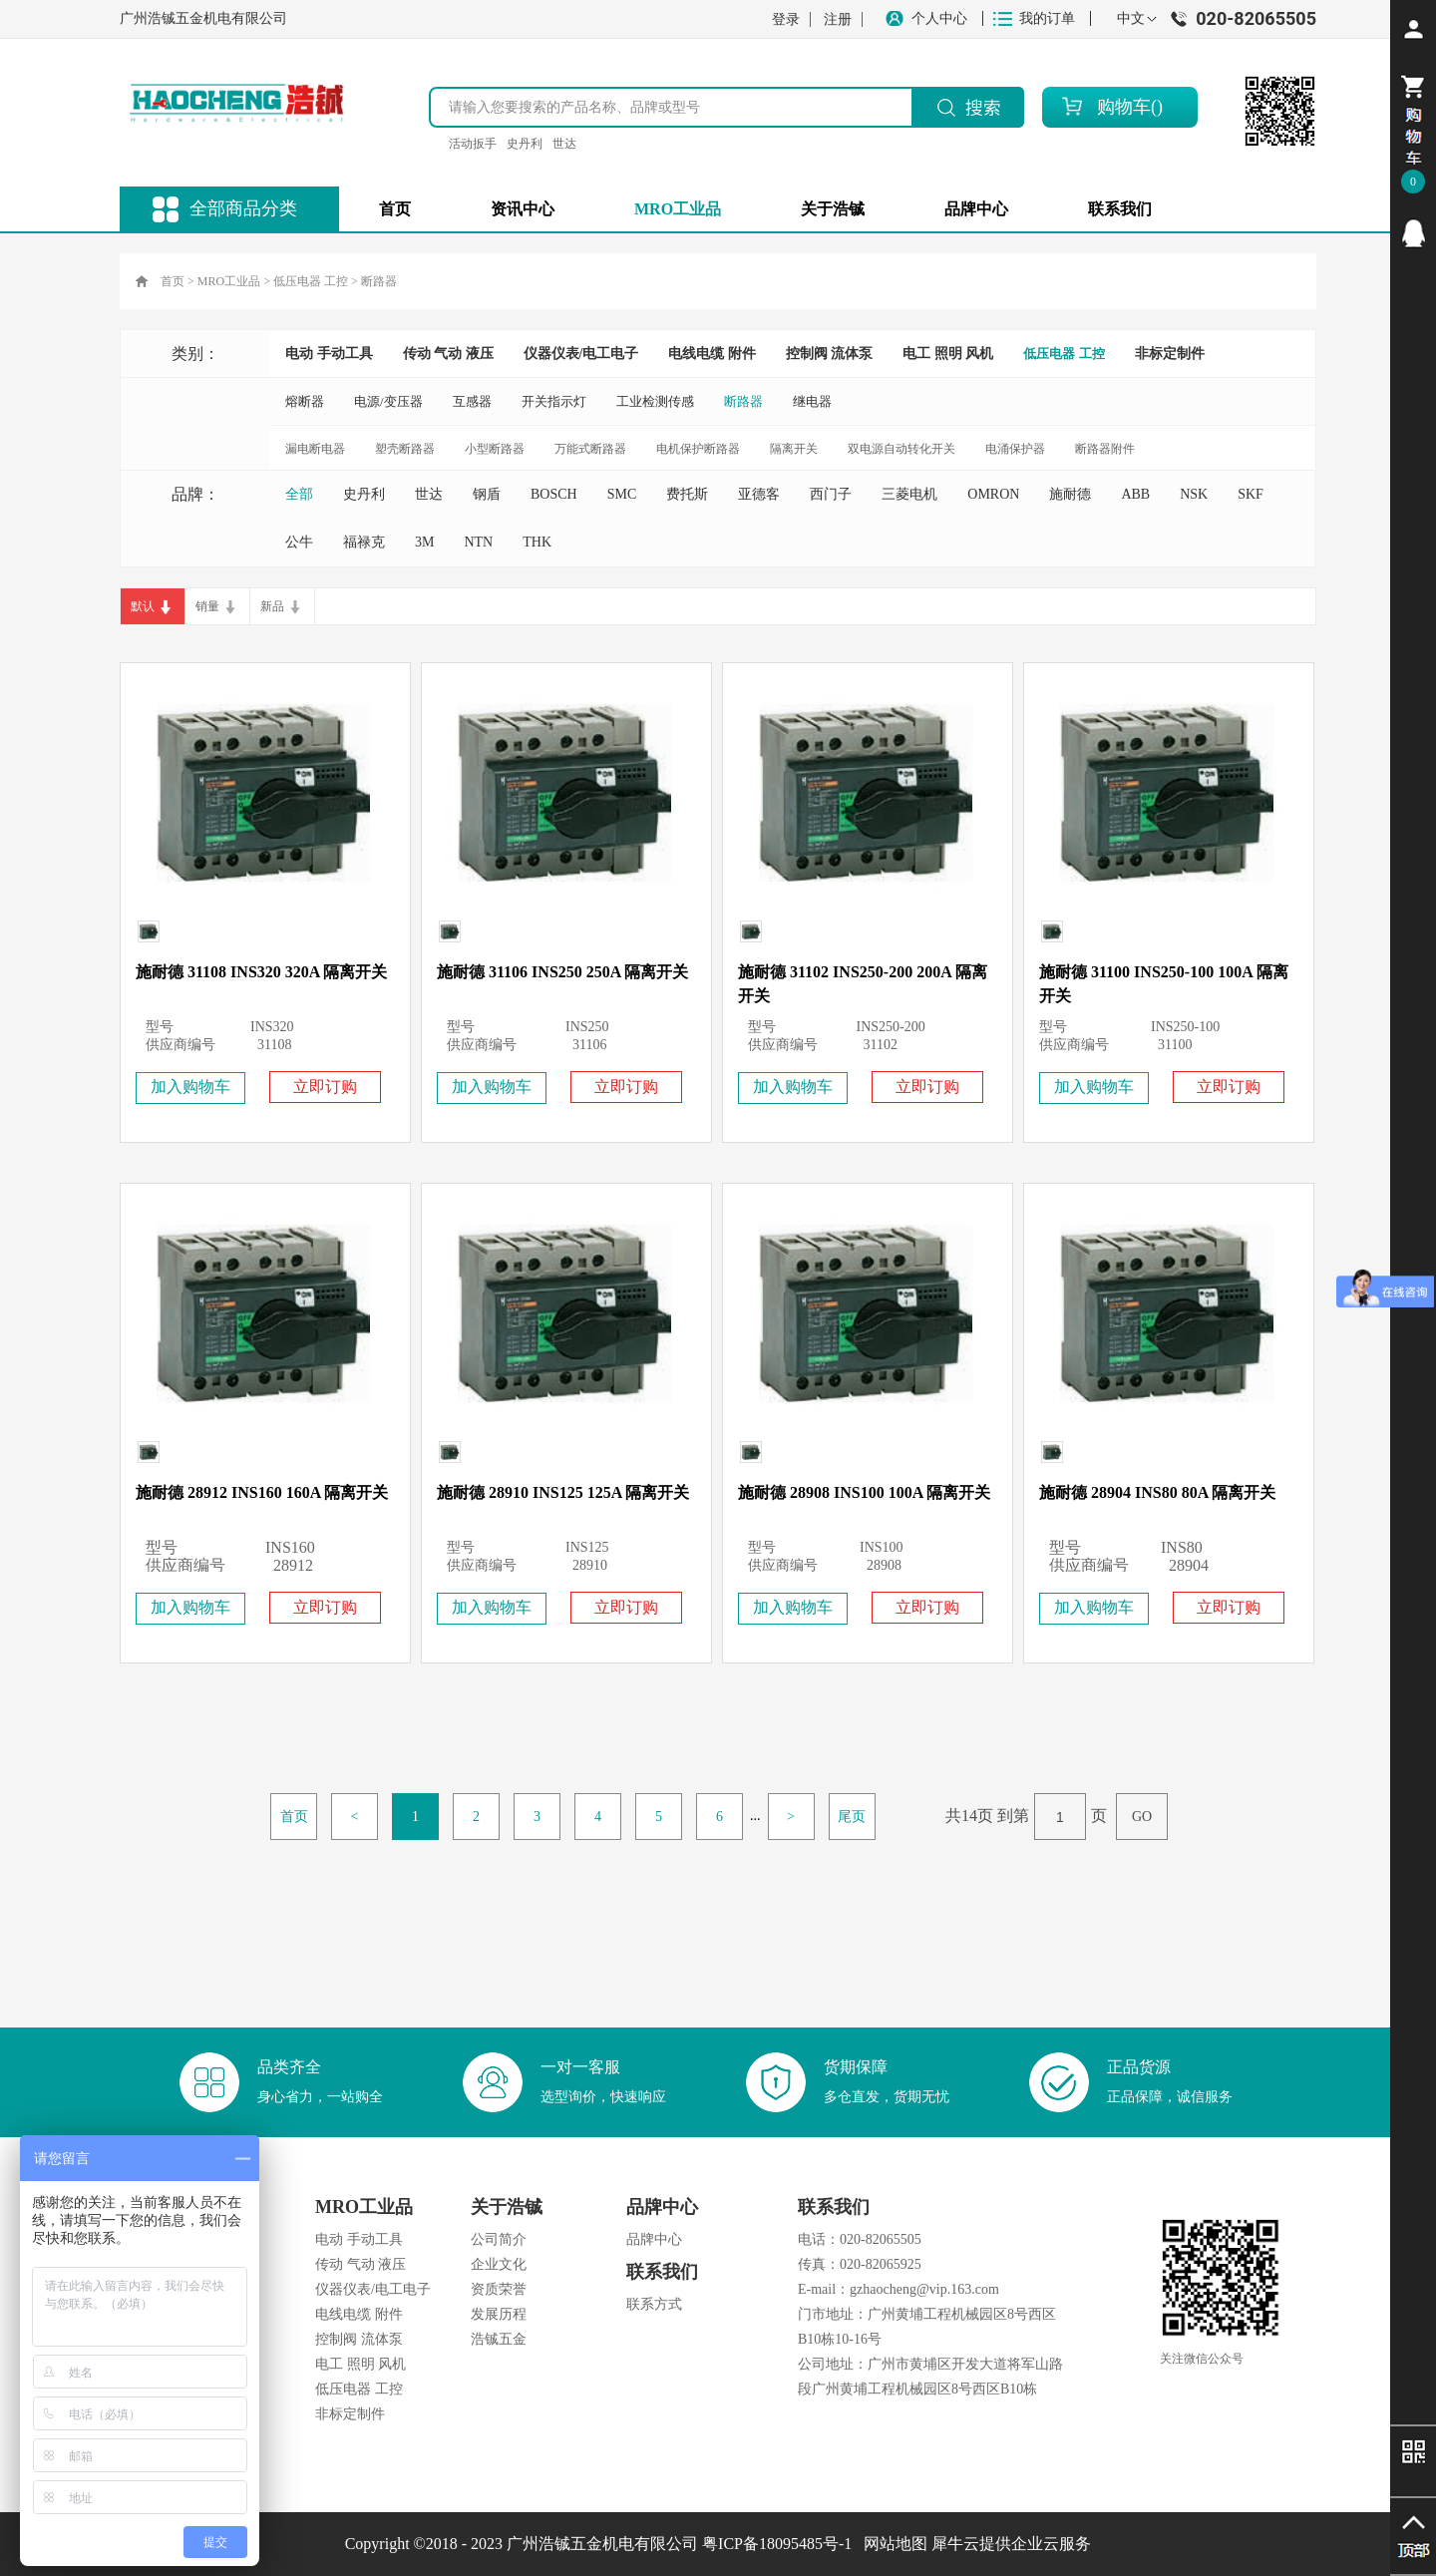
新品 (272, 606)
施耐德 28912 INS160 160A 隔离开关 (262, 1492)
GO (1142, 1816)
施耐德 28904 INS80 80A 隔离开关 (1157, 1492)
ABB (1135, 494)
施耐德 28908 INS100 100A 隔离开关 (864, 1492)
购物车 (1124, 107)
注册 (838, 19)
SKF (1250, 494)
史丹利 (524, 144)
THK (537, 542)
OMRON (993, 494)
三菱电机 (909, 494)
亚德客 (759, 494)
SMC (622, 494)
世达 (564, 144)
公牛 (299, 542)
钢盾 (487, 494)
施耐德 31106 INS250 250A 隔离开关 (562, 971)
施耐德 (1070, 494)
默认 (143, 606)
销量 (207, 606)
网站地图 (891, 2543)
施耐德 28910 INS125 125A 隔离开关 (563, 1492)
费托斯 (687, 494)
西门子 (831, 494)
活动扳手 (473, 144)
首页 (395, 208)
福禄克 (364, 542)
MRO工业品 (228, 281)
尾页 (852, 1816)
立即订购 (325, 1086)
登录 (786, 19)
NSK (1194, 494)
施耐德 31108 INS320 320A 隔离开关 (261, 971)
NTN (478, 542)
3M (424, 542)
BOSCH (554, 494)
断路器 (379, 281)
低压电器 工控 (310, 281)
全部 (299, 494)
